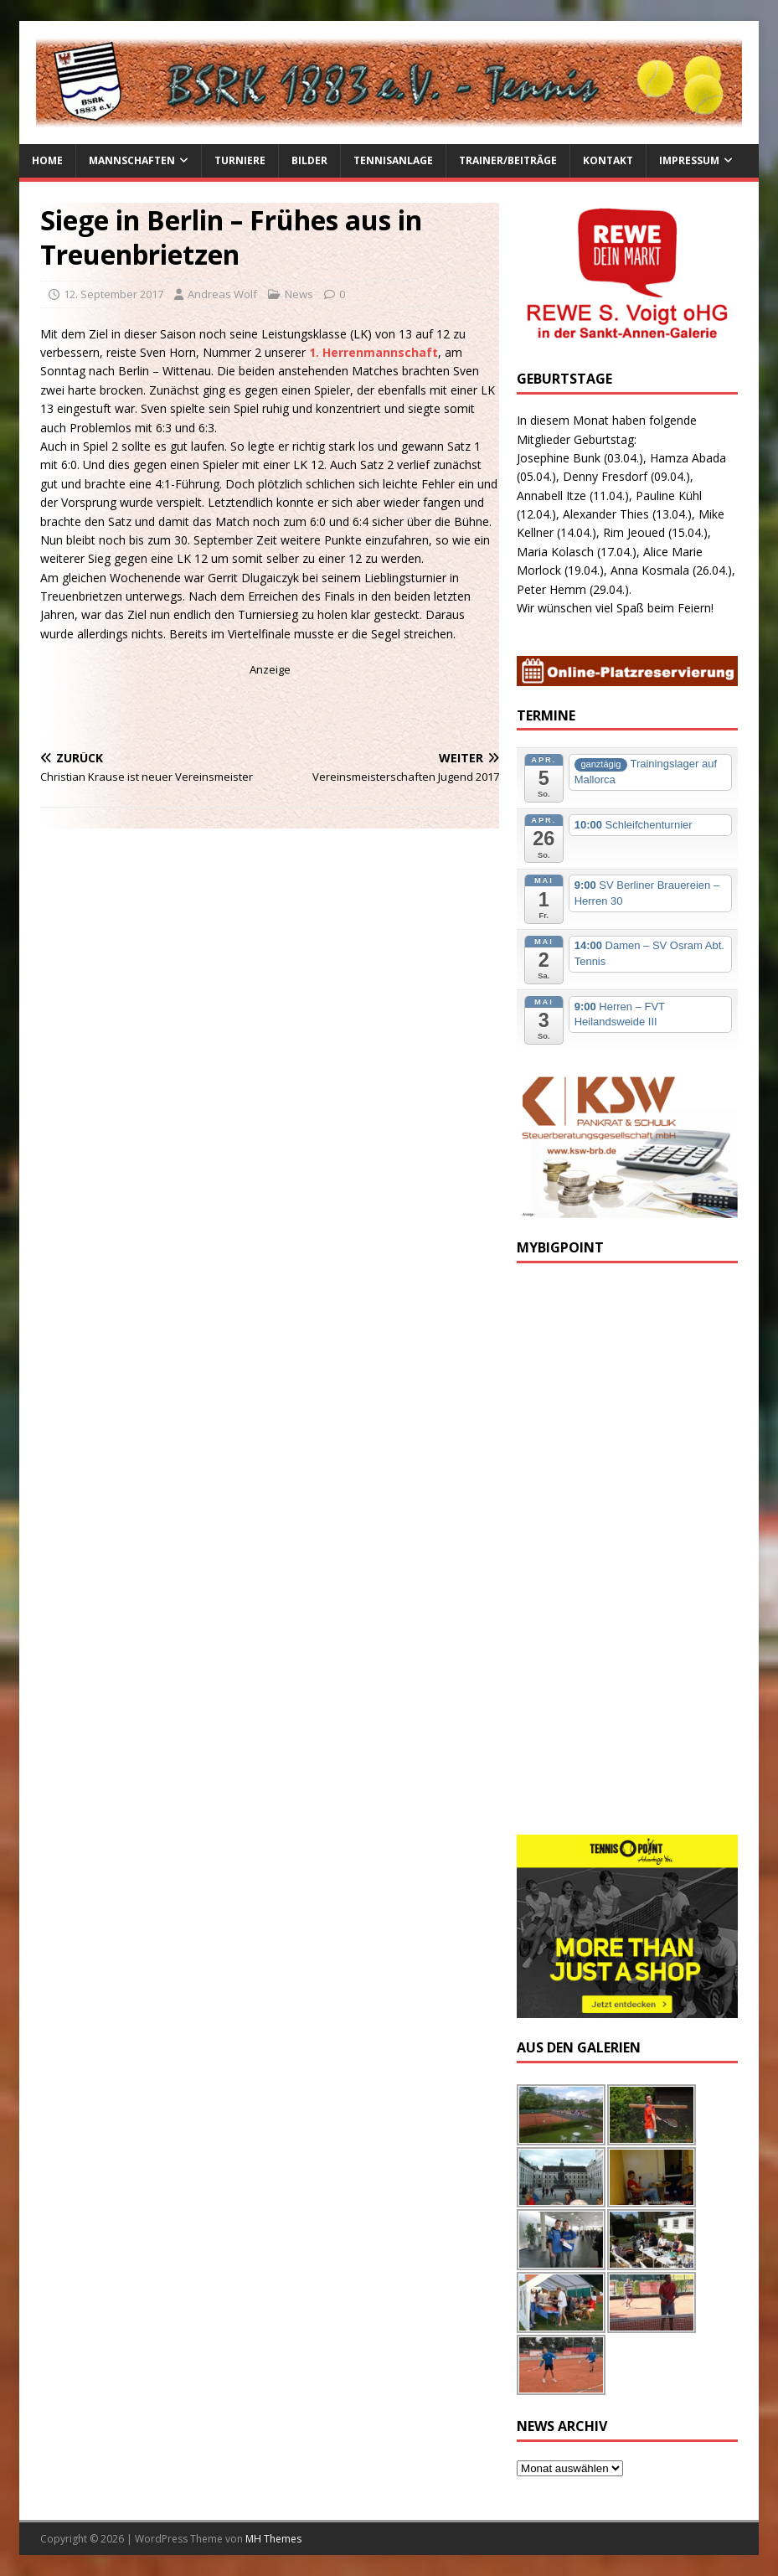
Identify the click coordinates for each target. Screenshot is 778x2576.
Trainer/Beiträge (508, 160)
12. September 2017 (113, 294)
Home (47, 160)
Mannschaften (132, 160)
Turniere (239, 160)
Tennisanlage (393, 160)
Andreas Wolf (222, 294)
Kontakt (608, 160)
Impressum (689, 160)
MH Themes (273, 2539)
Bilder (309, 160)
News (299, 294)
